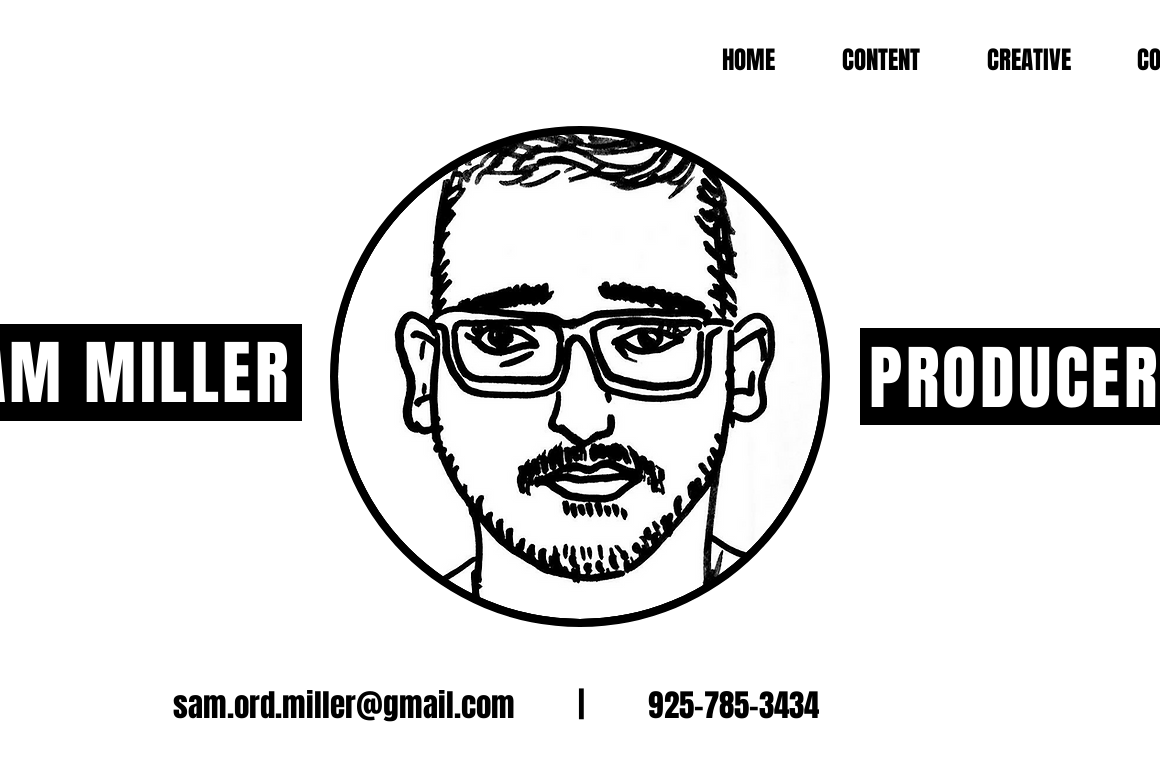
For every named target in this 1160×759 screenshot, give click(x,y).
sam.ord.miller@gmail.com (344, 705)
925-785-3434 (733, 705)
